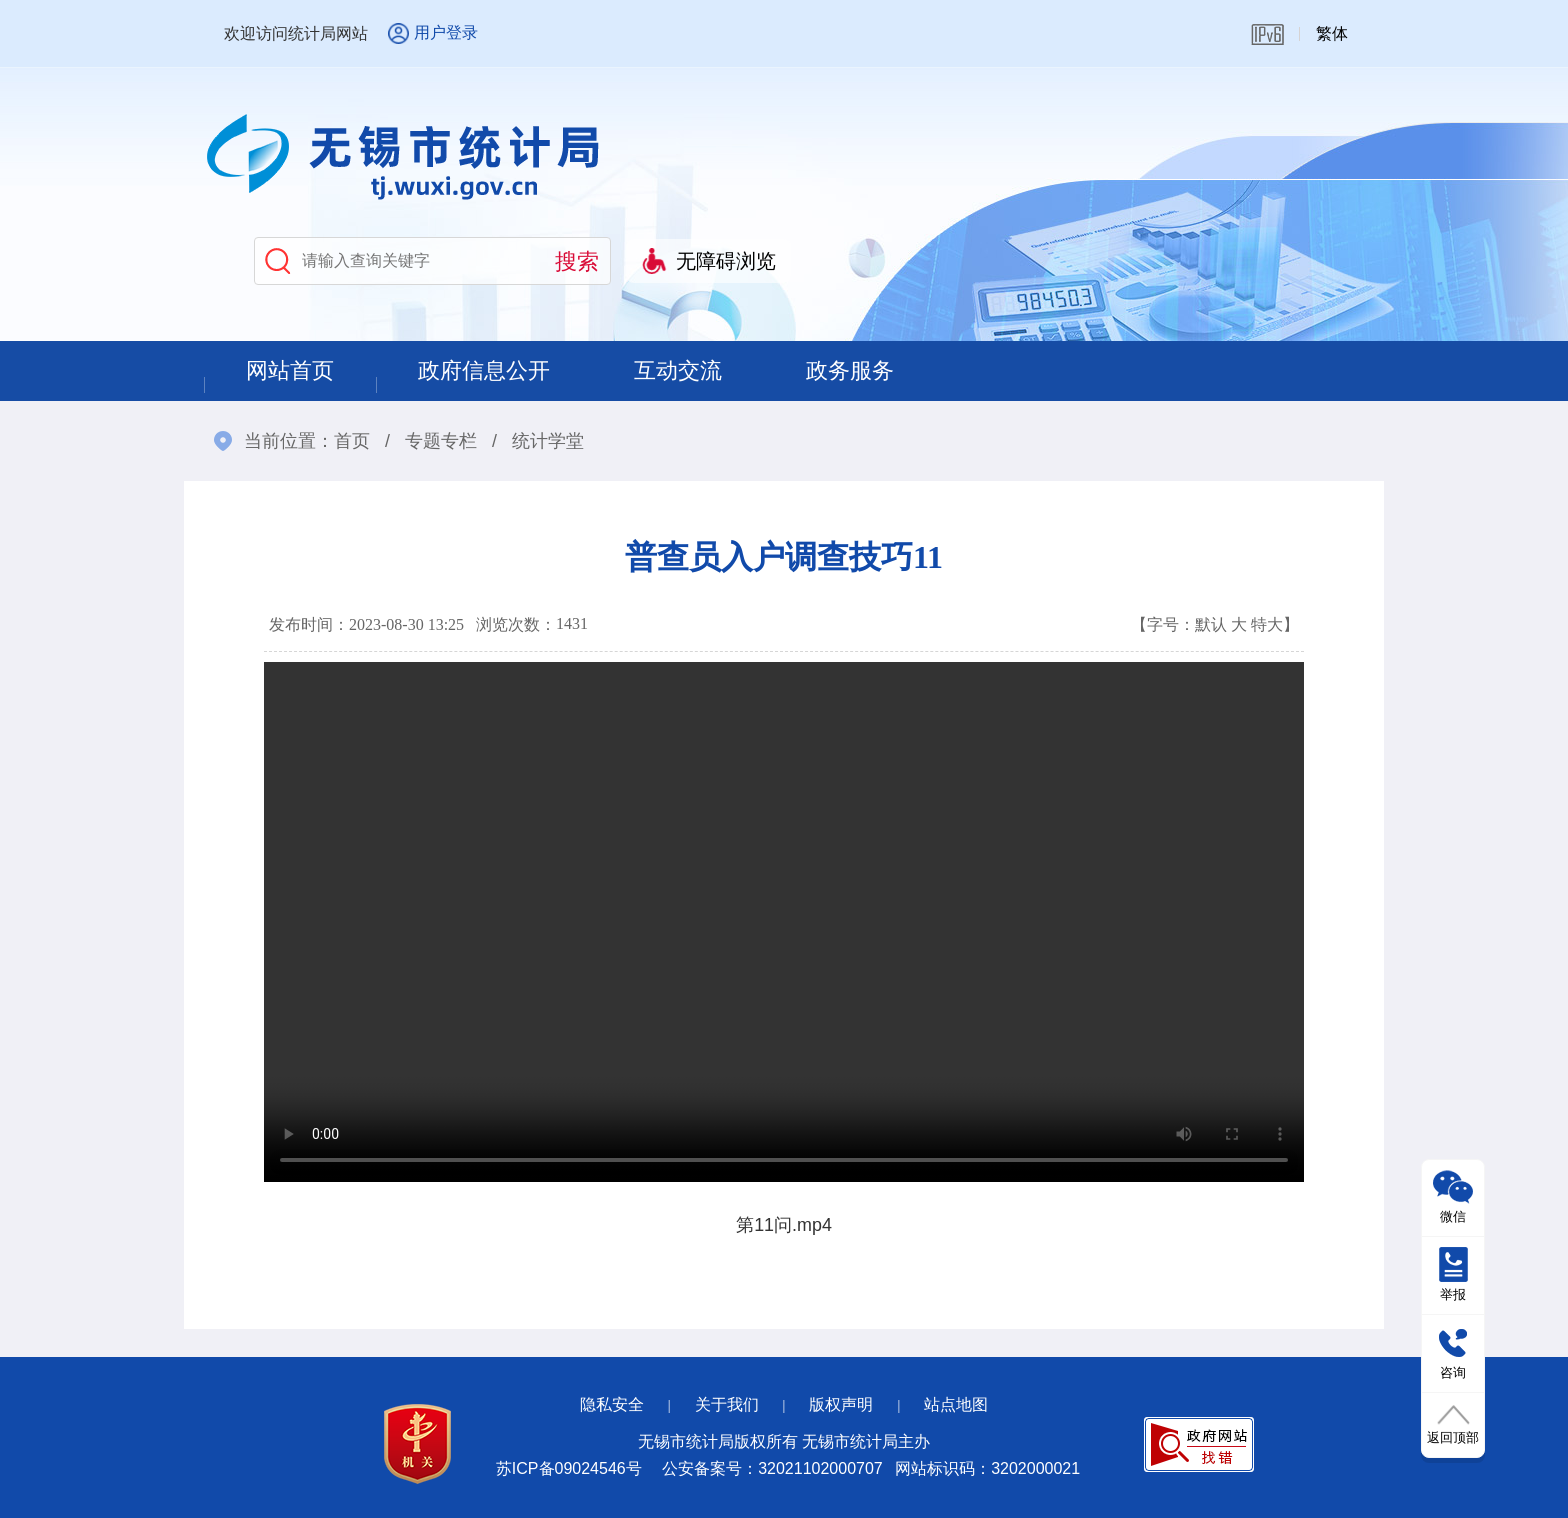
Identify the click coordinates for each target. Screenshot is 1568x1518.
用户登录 (446, 32)
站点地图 (956, 1404)
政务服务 (850, 370)
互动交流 (678, 370)
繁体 (1332, 33)
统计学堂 (548, 441)
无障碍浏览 (726, 261)
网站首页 (290, 370)
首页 (352, 441)
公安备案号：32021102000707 (772, 1468)
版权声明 (841, 1404)
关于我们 (727, 1404)
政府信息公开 (484, 370)
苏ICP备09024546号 (569, 1468)
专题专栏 (441, 441)
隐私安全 (612, 1404)
